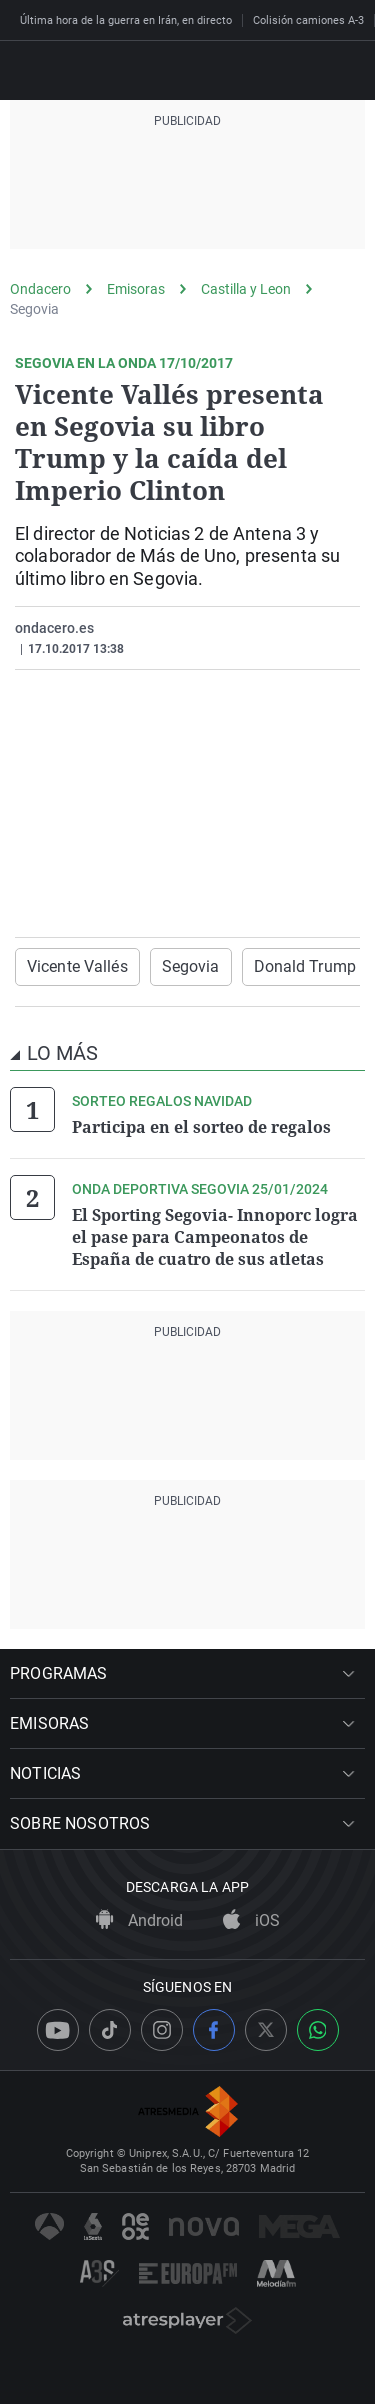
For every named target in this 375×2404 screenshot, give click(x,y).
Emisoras (136, 289)
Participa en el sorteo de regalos (201, 1127)
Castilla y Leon (246, 289)
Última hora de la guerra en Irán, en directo (126, 20)
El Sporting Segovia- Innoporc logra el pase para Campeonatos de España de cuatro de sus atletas (215, 1237)
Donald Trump (305, 966)
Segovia (34, 309)
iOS (251, 1920)
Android (139, 1920)
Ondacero (40, 289)
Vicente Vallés (77, 966)
